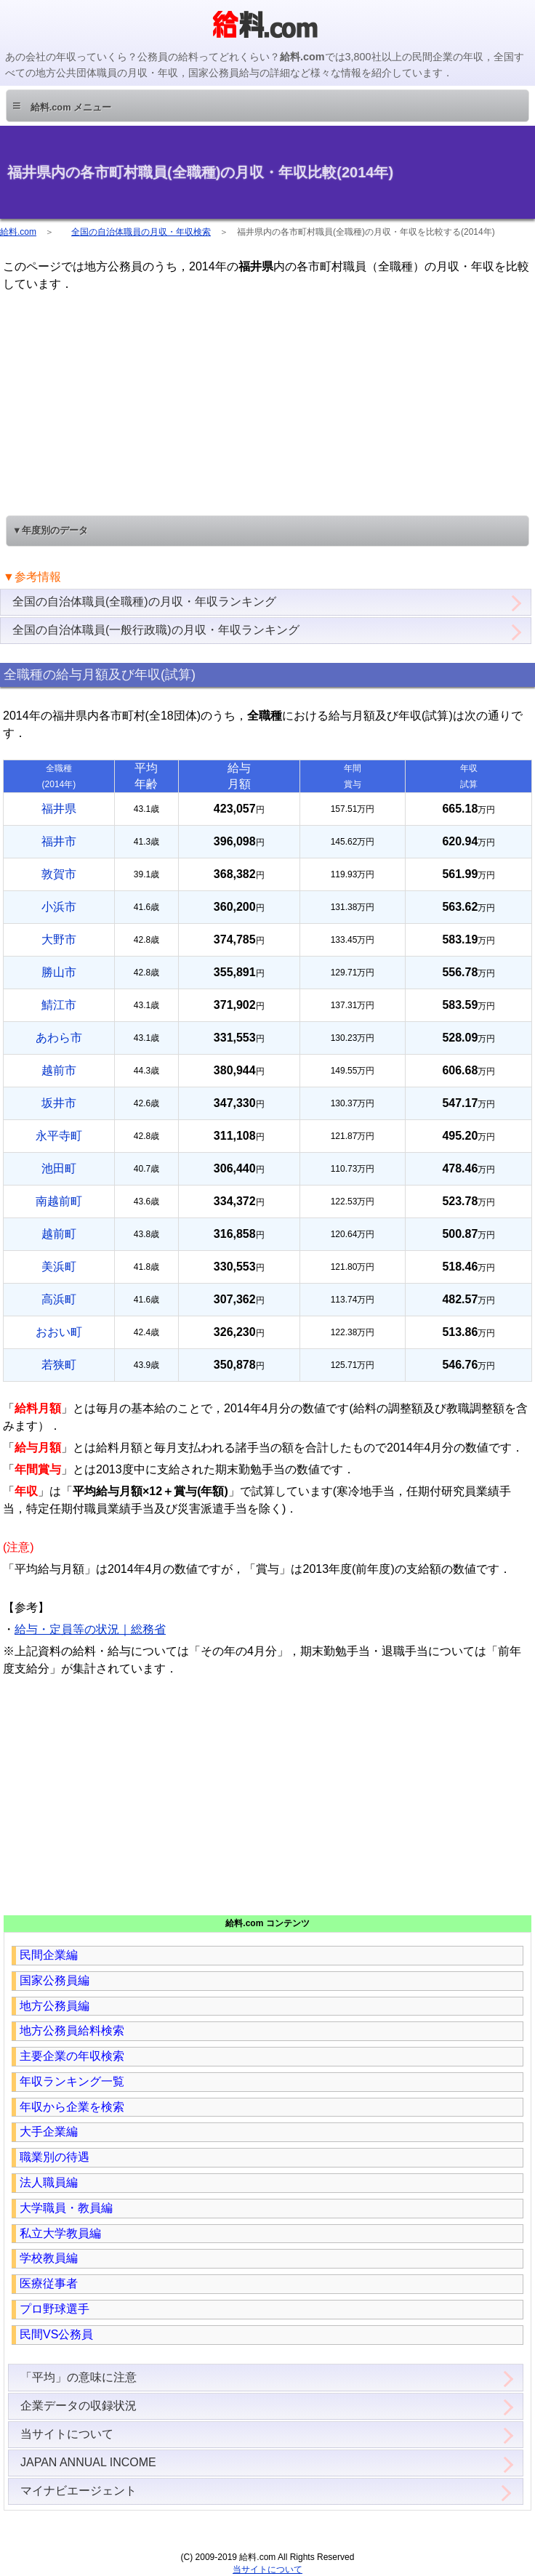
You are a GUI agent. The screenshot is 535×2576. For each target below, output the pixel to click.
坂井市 (58, 1103)
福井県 (58, 808)
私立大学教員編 (60, 2233)
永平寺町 (59, 1136)
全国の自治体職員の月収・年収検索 (141, 232)
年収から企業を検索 (72, 2107)
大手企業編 (49, 2131)
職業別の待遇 (54, 2157)
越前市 (58, 1070)
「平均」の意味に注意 (78, 2377)
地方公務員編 (54, 2006)
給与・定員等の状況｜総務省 (90, 1629)
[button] (267, 105)
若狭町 (58, 1365)
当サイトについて (66, 2434)
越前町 (58, 1234)
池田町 (58, 1168)
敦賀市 (58, 874)
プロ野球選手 (54, 2309)
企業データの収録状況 (78, 2405)
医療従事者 (49, 2283)
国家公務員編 (54, 1980)
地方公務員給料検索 (72, 2030)
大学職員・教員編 (66, 2208)
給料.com (18, 232)
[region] (267, 402)
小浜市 (58, 907)
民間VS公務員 (56, 2334)
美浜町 (58, 1266)
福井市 (58, 841)
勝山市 (58, 972)
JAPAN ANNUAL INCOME (88, 2462)
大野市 (58, 939)
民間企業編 (49, 1955)
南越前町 (59, 1201)
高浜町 (58, 1299)
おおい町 (59, 1332)
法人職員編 (49, 2182)
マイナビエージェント (78, 2490)
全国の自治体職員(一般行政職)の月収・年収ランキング (155, 630)
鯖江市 (58, 1005)
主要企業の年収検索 (72, 2056)
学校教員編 (49, 2258)
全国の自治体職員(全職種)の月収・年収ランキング (144, 601)
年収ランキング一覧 (72, 2081)
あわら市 (59, 1037)
